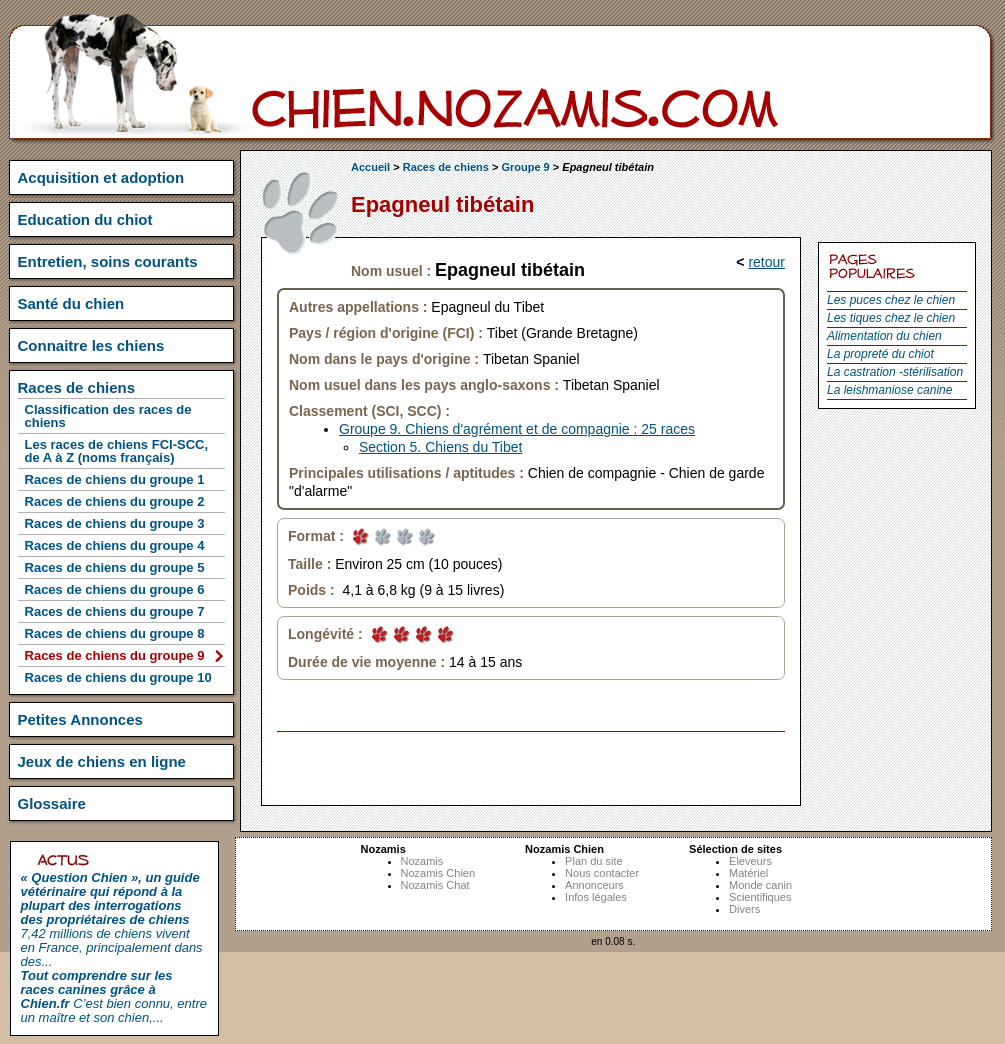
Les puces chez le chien (891, 300)
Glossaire (52, 803)
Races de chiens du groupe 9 (115, 655)
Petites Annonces (80, 719)
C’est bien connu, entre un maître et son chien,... (114, 996)
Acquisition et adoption (101, 177)
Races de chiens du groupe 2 (115, 501)
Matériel (748, 873)
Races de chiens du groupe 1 (115, 479)
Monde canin (760, 885)
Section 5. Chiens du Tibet (440, 447)
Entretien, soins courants (108, 261)
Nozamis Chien (438, 873)
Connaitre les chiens (91, 345)
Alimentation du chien (884, 336)
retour (766, 262)
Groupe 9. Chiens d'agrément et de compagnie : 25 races (517, 429)
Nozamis (422, 861)
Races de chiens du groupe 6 (115, 589)
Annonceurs (594, 885)
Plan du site (593, 861)
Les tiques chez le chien (891, 318)
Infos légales (596, 897)
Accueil (370, 167)
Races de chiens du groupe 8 (115, 633)
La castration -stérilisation (895, 372)
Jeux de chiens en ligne (102, 761)
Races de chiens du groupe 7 (115, 611)
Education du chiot (85, 219)
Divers (744, 909)
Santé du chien (71, 303)
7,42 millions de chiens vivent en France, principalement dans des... (112, 919)
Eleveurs (750, 861)
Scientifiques (760, 897)
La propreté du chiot (880, 354)
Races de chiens (446, 167)
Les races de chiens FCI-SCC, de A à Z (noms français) (117, 451)
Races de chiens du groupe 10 (118, 677)
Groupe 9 (525, 167)
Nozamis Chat (435, 885)
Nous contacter (602, 873)
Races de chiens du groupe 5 (115, 567)
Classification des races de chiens (108, 416)
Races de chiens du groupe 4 (115, 545)
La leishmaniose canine (889, 390)
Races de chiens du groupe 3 (115, 523)
